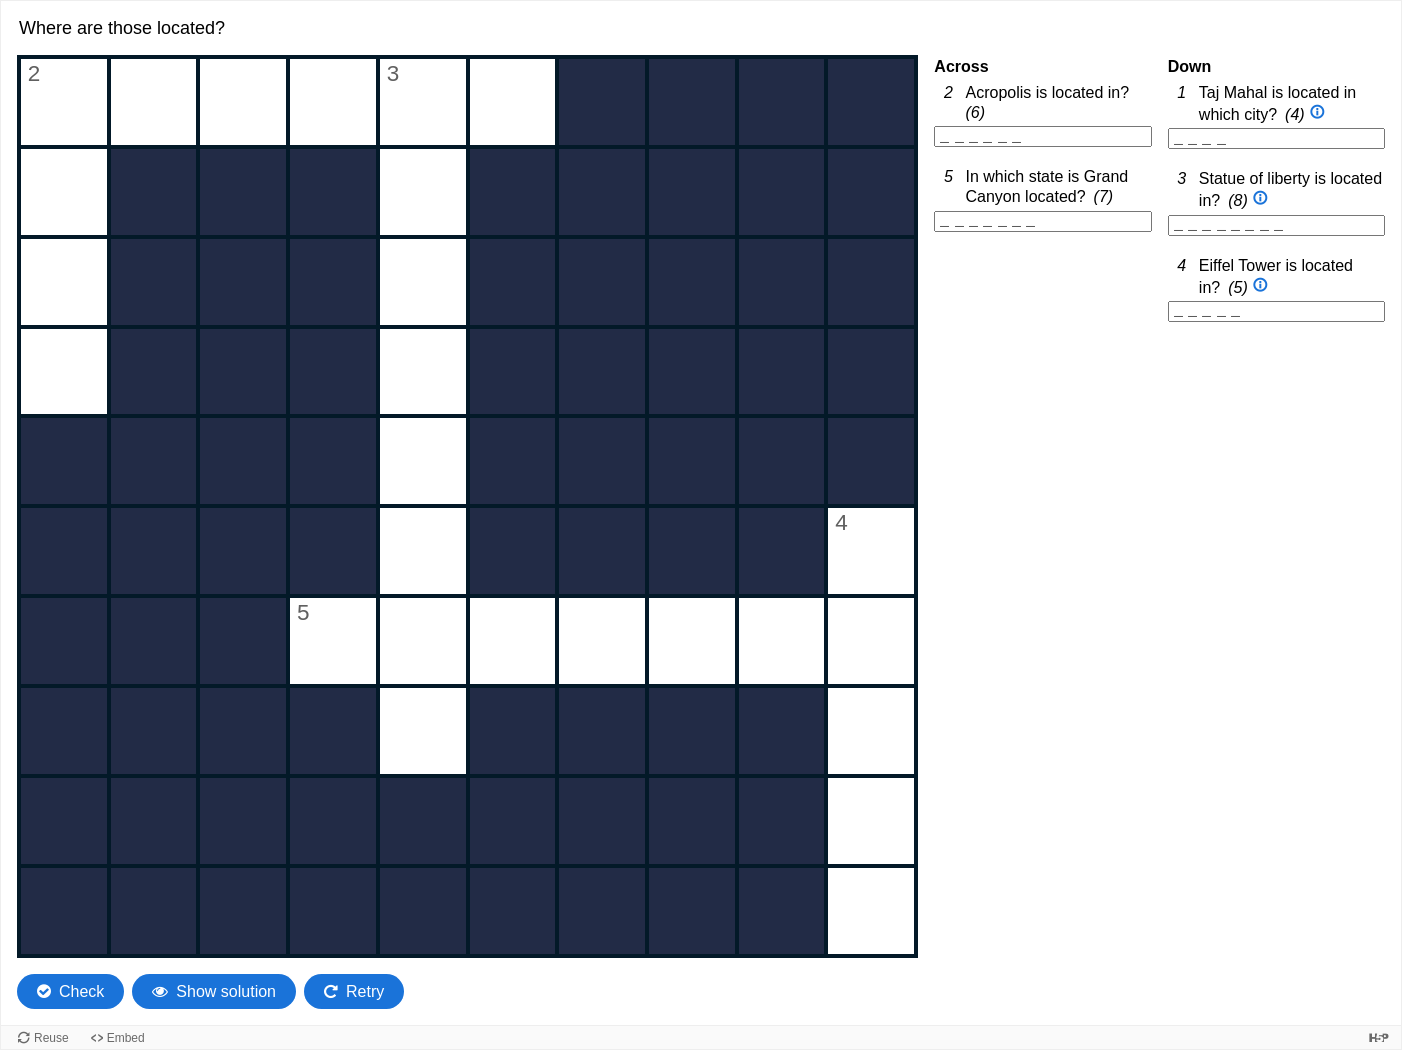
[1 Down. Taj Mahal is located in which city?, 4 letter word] (1276, 138)
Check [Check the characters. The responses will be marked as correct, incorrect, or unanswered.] (81, 991)
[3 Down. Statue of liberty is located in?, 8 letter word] (1276, 225)
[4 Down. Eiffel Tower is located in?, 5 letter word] (1276, 311)
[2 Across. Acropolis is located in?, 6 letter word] (1042, 136)
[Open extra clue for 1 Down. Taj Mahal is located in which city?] (1318, 113)
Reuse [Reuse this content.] (51, 1038)
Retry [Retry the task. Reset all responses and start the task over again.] (365, 991)
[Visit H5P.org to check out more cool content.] (1379, 1037)
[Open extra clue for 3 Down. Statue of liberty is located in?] (1261, 199)
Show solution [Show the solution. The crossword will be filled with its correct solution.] (226, 991)
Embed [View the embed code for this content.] (126, 1038)
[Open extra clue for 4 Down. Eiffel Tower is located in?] (1261, 286)
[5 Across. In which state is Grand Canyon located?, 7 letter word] (1042, 221)
